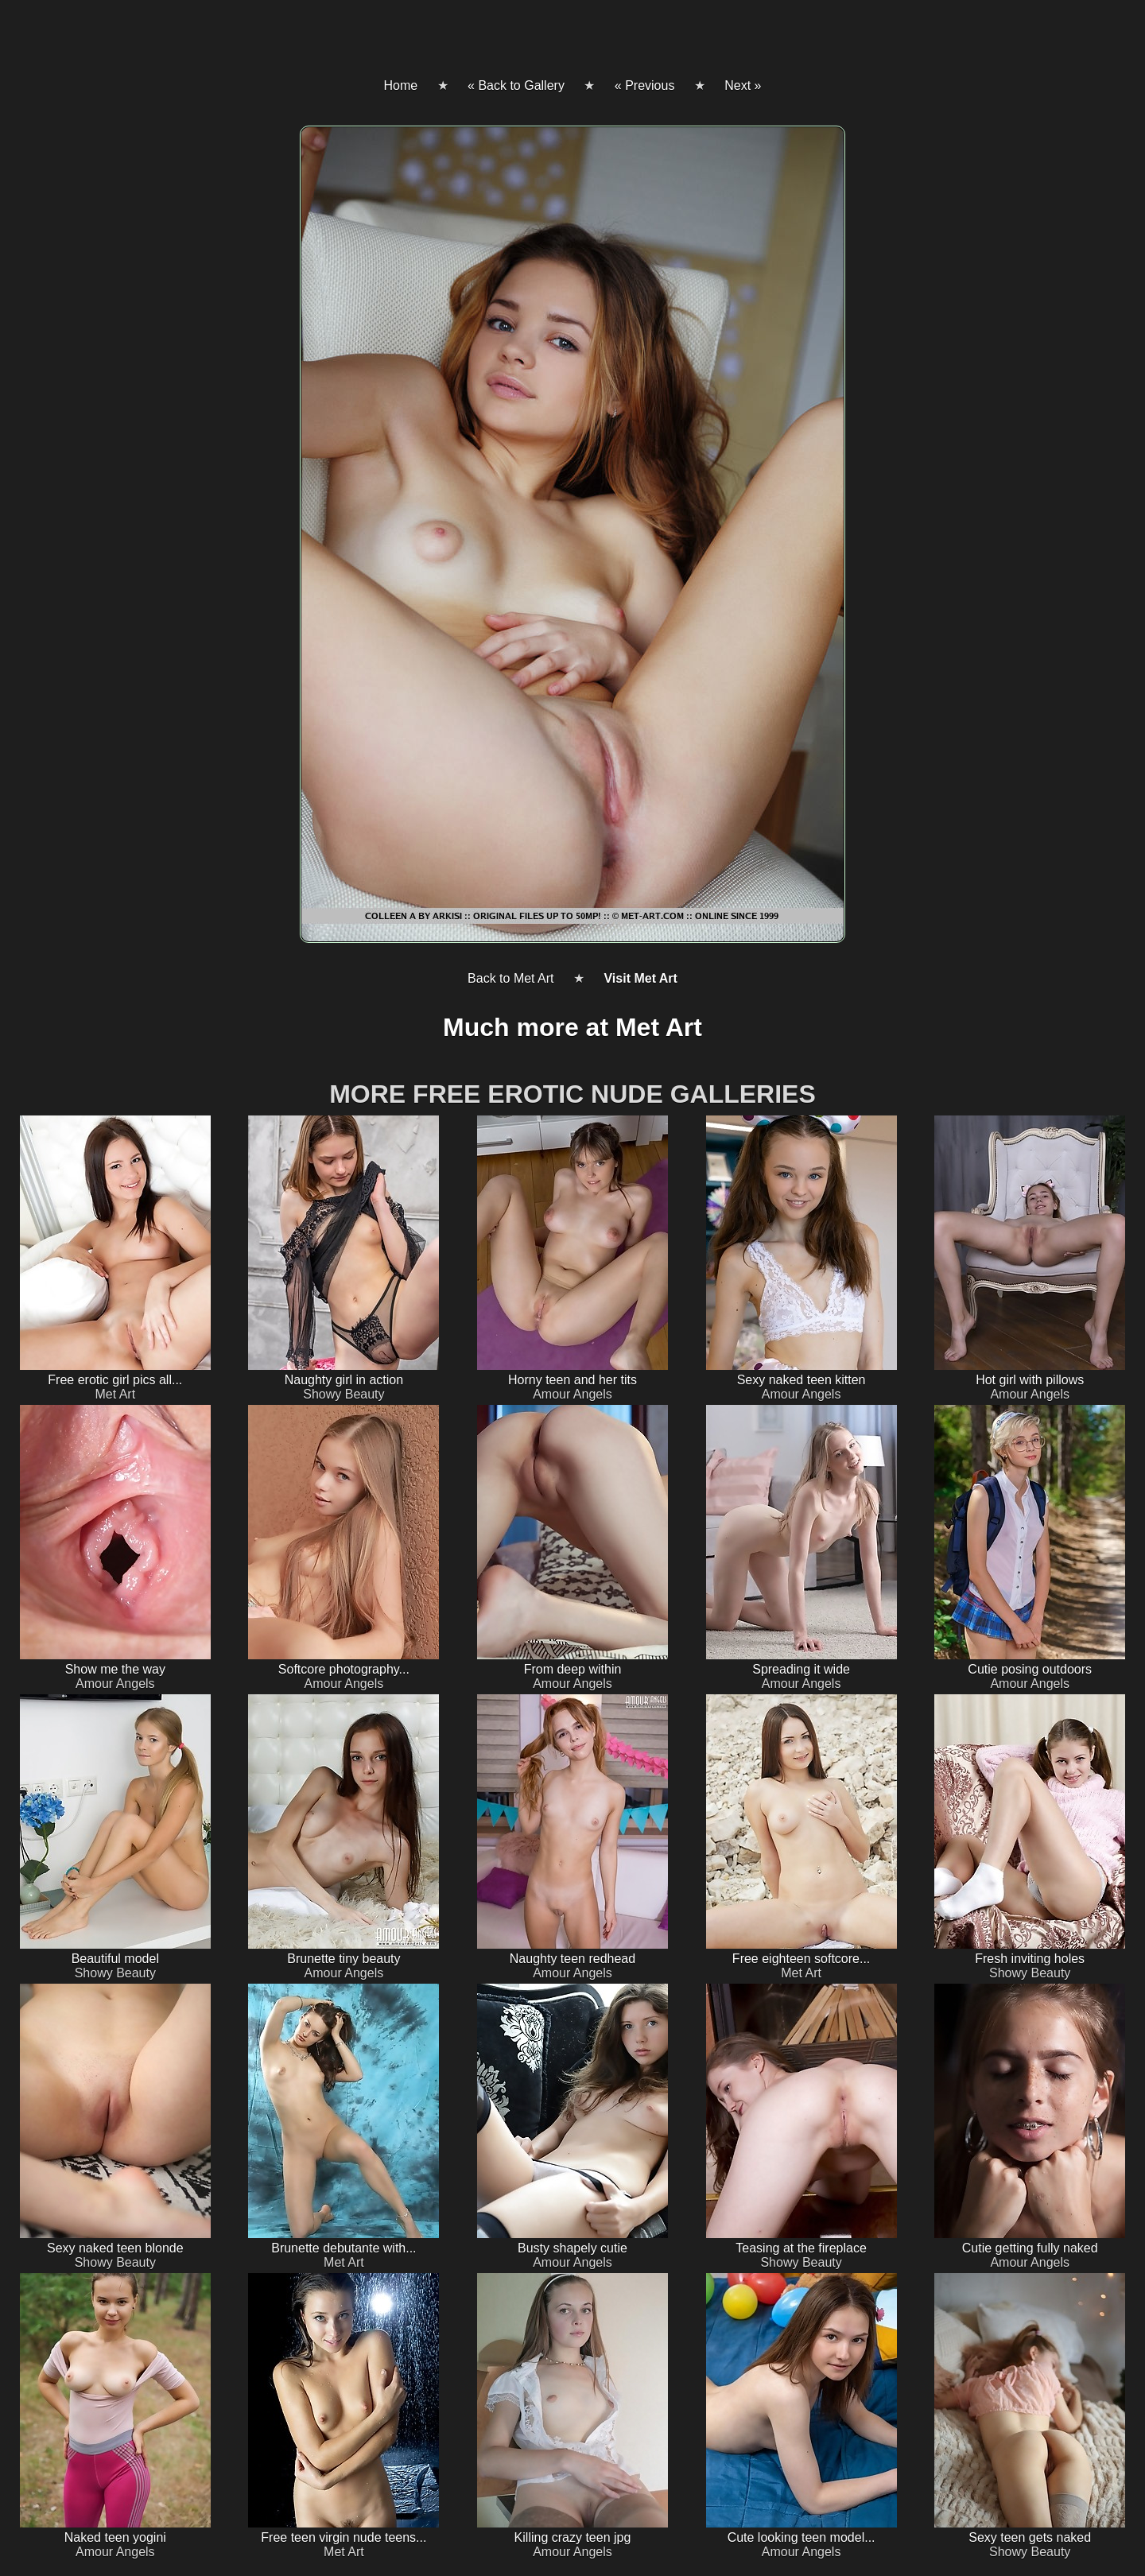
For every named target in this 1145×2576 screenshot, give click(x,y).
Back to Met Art (510, 978)
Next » (742, 85)
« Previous (645, 85)
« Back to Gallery (516, 85)
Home (400, 85)
